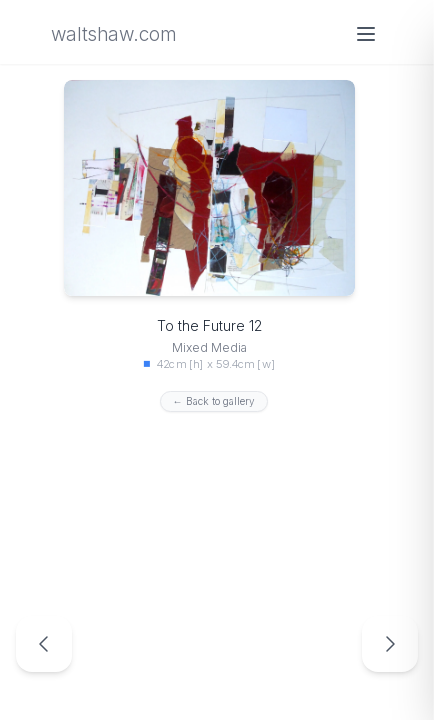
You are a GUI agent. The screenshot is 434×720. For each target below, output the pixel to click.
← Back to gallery (214, 401)
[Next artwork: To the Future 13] (390, 644)
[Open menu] (366, 34)
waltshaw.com (113, 34)
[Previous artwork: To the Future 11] (44, 644)
